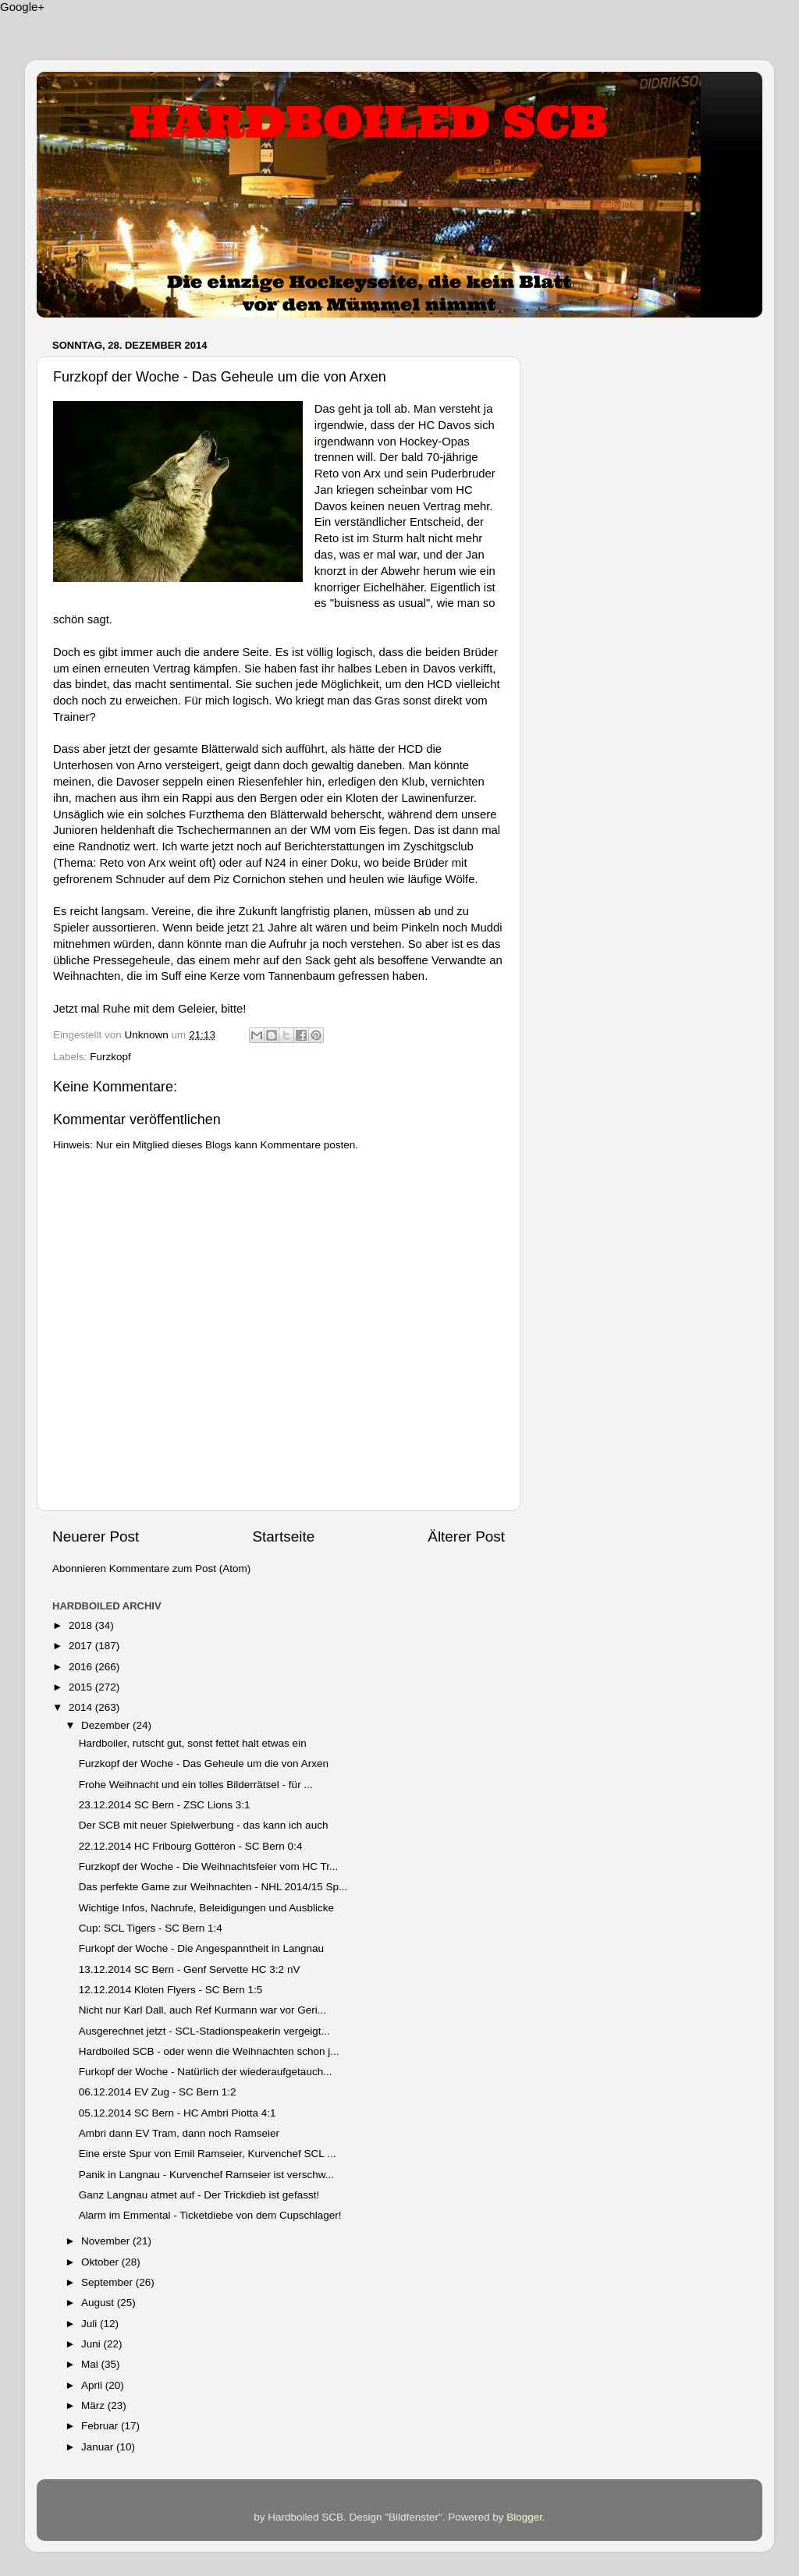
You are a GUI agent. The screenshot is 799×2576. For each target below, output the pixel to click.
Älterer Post (466, 1536)
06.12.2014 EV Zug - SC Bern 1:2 (157, 2092)
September (108, 2282)
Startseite (283, 1536)
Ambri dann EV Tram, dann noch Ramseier (179, 2133)
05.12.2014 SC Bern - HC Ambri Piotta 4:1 (177, 2113)
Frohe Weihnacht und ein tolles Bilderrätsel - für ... (196, 1784)
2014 (82, 1707)
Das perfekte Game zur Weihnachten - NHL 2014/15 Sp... (213, 1887)
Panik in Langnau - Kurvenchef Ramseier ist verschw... (206, 2174)
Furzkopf (110, 1057)
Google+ (22, 6)
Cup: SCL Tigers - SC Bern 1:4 (150, 1928)
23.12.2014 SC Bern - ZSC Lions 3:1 (164, 1805)
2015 (82, 1687)
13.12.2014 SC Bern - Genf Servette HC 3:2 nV (189, 1969)
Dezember (107, 1725)
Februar (101, 2426)
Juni (92, 2344)
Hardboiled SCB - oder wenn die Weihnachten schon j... (209, 2051)
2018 (82, 1625)
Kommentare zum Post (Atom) (180, 1568)
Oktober (101, 2262)
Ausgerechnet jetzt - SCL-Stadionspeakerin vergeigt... (204, 2031)
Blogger (524, 2517)
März (94, 2405)
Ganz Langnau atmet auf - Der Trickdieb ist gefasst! (199, 2195)
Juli (90, 2323)
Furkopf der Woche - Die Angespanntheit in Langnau (201, 1948)
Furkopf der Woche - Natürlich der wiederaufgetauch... (205, 2071)
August (99, 2302)
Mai (91, 2364)
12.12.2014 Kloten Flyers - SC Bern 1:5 (171, 1990)
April (93, 2385)
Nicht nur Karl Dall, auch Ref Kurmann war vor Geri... (202, 2010)
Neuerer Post (95, 1536)
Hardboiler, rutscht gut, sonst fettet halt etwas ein (193, 1743)
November (107, 2241)
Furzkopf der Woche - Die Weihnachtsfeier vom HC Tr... (209, 1866)
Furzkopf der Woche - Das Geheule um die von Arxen (203, 1763)
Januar (98, 2447)
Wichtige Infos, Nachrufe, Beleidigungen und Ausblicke (206, 1908)
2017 (82, 1646)
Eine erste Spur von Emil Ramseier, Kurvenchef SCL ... (207, 2153)
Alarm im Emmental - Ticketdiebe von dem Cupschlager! (210, 2215)
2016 (82, 1667)
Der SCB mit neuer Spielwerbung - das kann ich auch (203, 1825)
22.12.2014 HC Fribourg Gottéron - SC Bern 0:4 (191, 1846)
